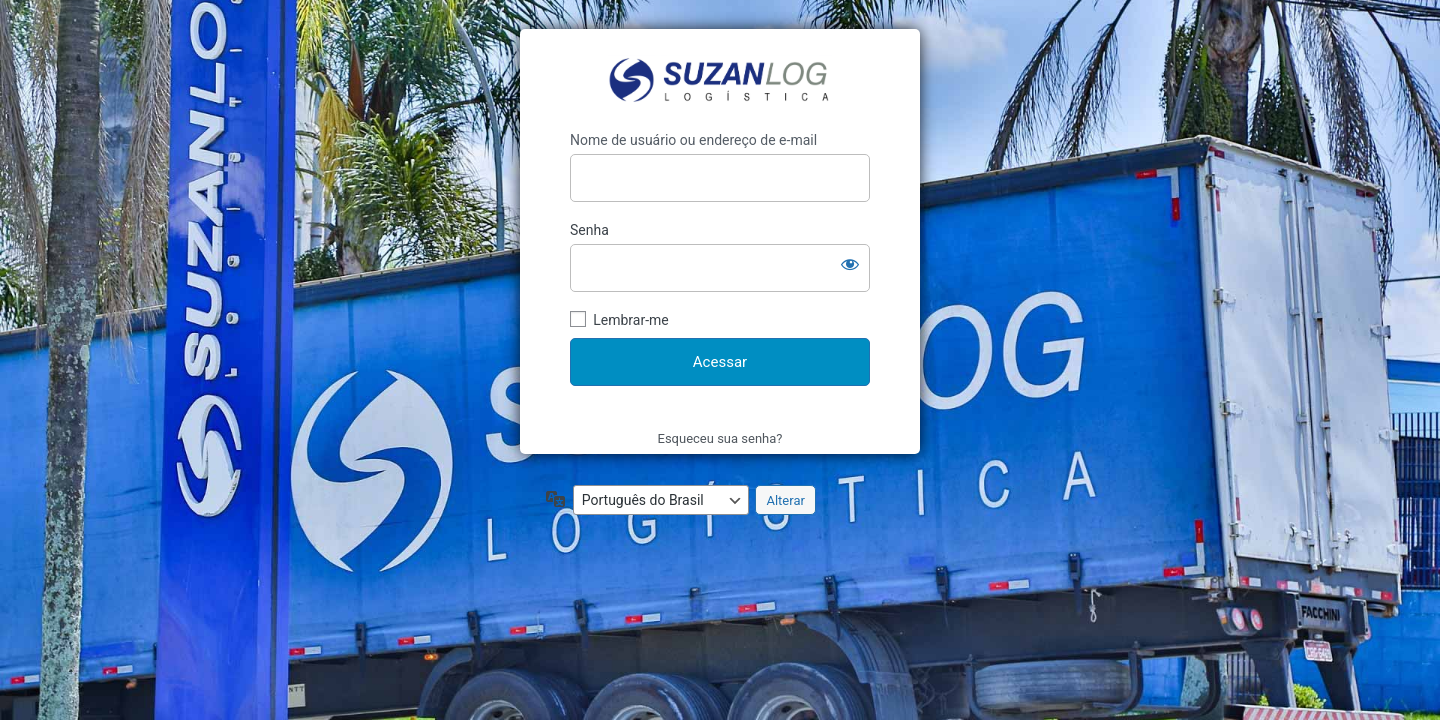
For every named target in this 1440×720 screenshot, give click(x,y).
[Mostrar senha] (850, 264)
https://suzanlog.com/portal (720, 80)
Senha (589, 230)
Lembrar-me (631, 320)
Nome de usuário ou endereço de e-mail (693, 140)
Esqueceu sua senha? (720, 438)
